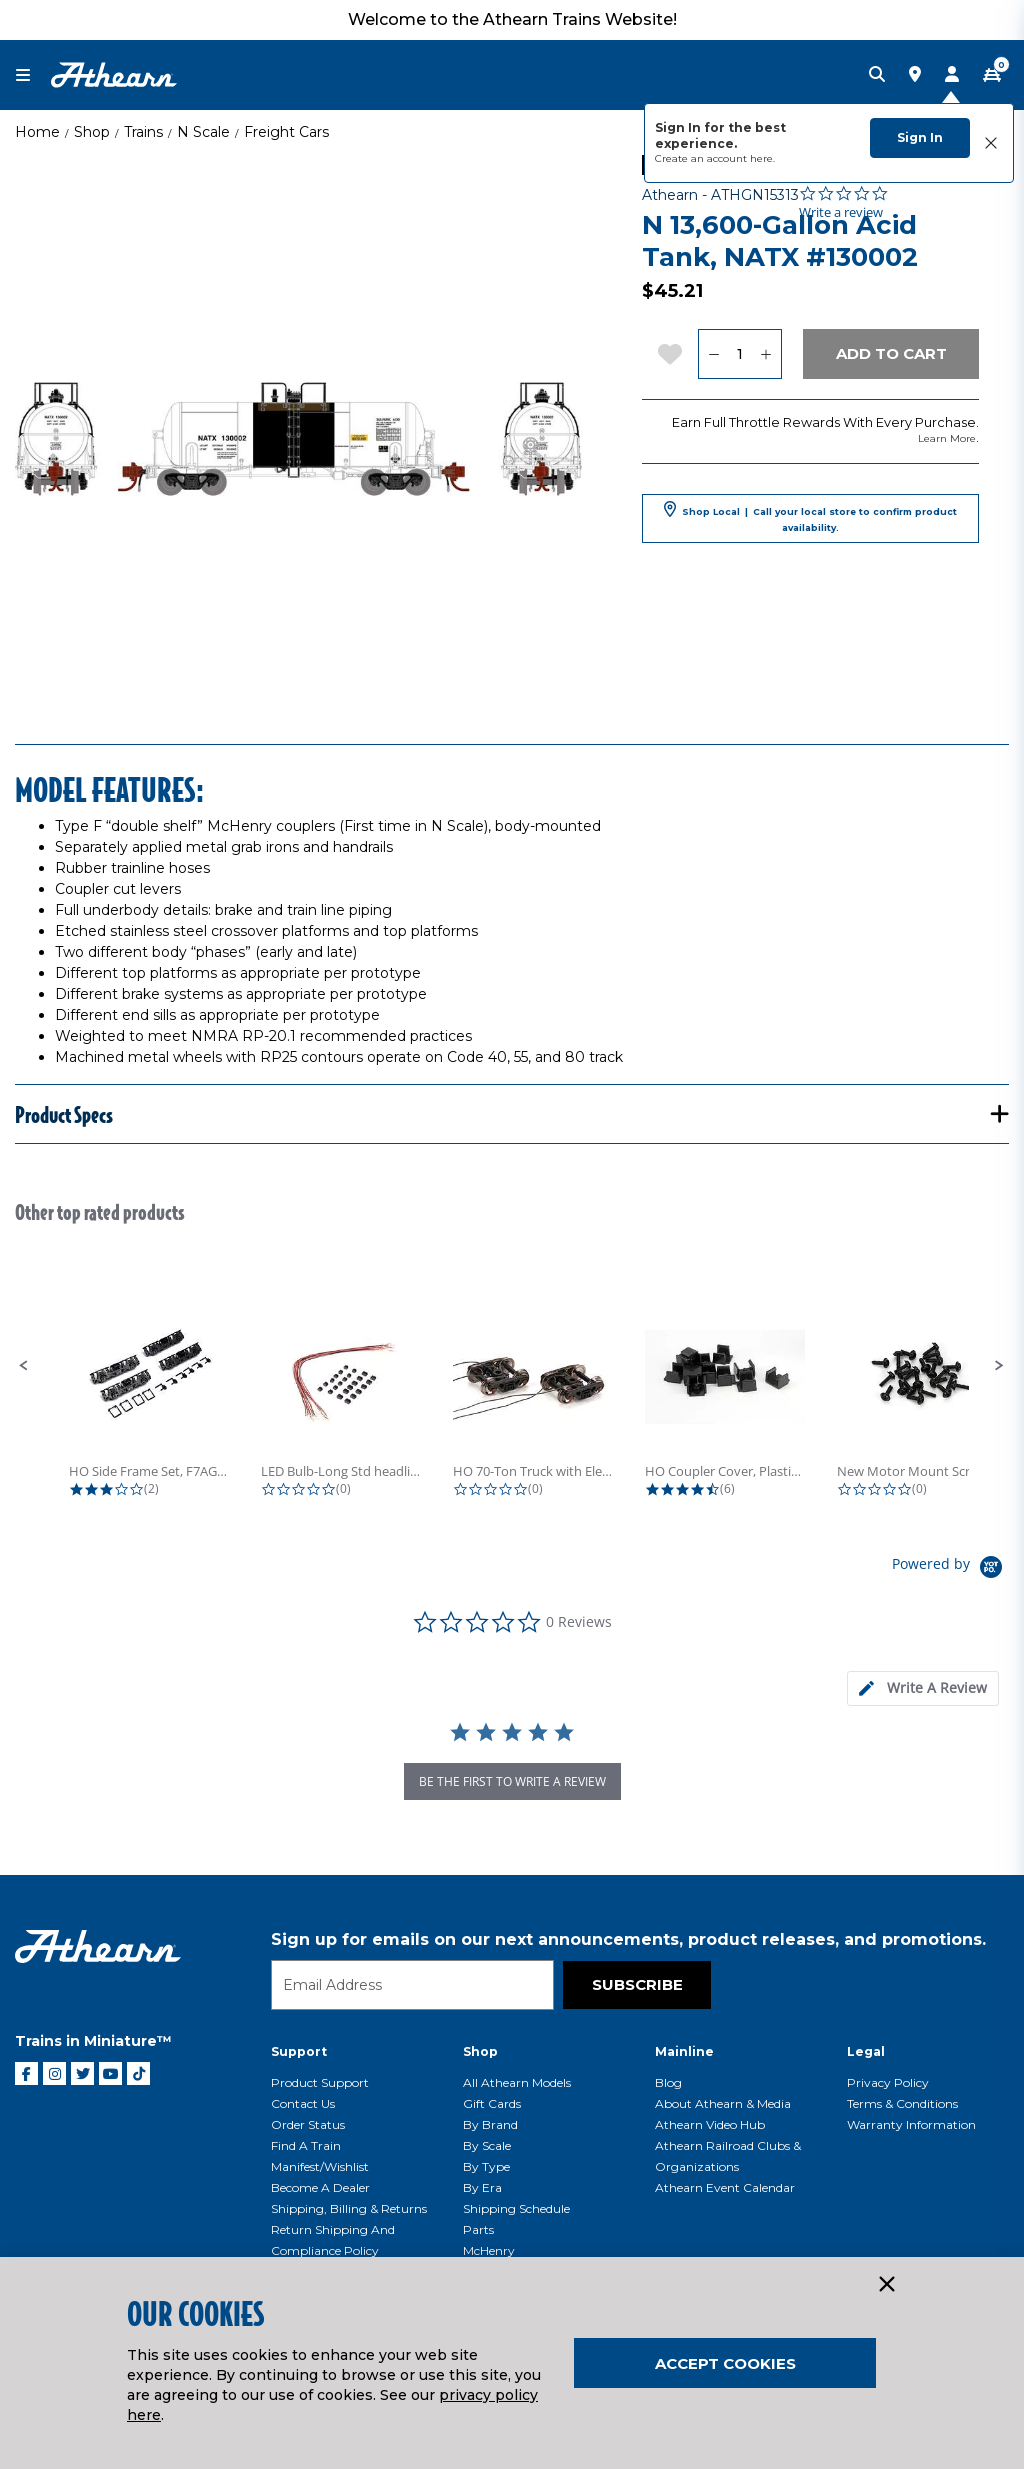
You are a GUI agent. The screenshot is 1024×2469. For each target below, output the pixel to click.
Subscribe (637, 1984)
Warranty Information (911, 2124)
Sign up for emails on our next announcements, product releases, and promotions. (628, 1939)
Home (37, 132)
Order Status (308, 2124)
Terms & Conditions (902, 2103)
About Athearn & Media (723, 2103)
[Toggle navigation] (33, 75)
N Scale (203, 132)
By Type (486, 2166)
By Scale (487, 2145)
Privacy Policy (888, 2082)
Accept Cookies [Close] (725, 2363)
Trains (143, 132)
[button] (24, 1366)
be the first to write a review (512, 1781)
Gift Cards (492, 2103)
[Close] (886, 2285)
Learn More (947, 438)
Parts (478, 2229)
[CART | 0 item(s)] (992, 75)
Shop (92, 132)
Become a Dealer (320, 2187)
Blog (668, 2082)
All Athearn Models (517, 2082)
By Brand (490, 2124)
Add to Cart (891, 353)
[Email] (412, 1985)
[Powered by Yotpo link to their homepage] (950, 1569)
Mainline (684, 2051)
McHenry (489, 2250)
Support (299, 2051)
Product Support (320, 2082)
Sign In (920, 137)
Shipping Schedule (516, 2208)
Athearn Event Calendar (725, 2187)
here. (762, 158)
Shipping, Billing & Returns (349, 2208)
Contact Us (303, 2103)
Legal (866, 2051)
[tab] (923, 1688)
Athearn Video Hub (710, 2124)
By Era (482, 2187)
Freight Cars (286, 132)
